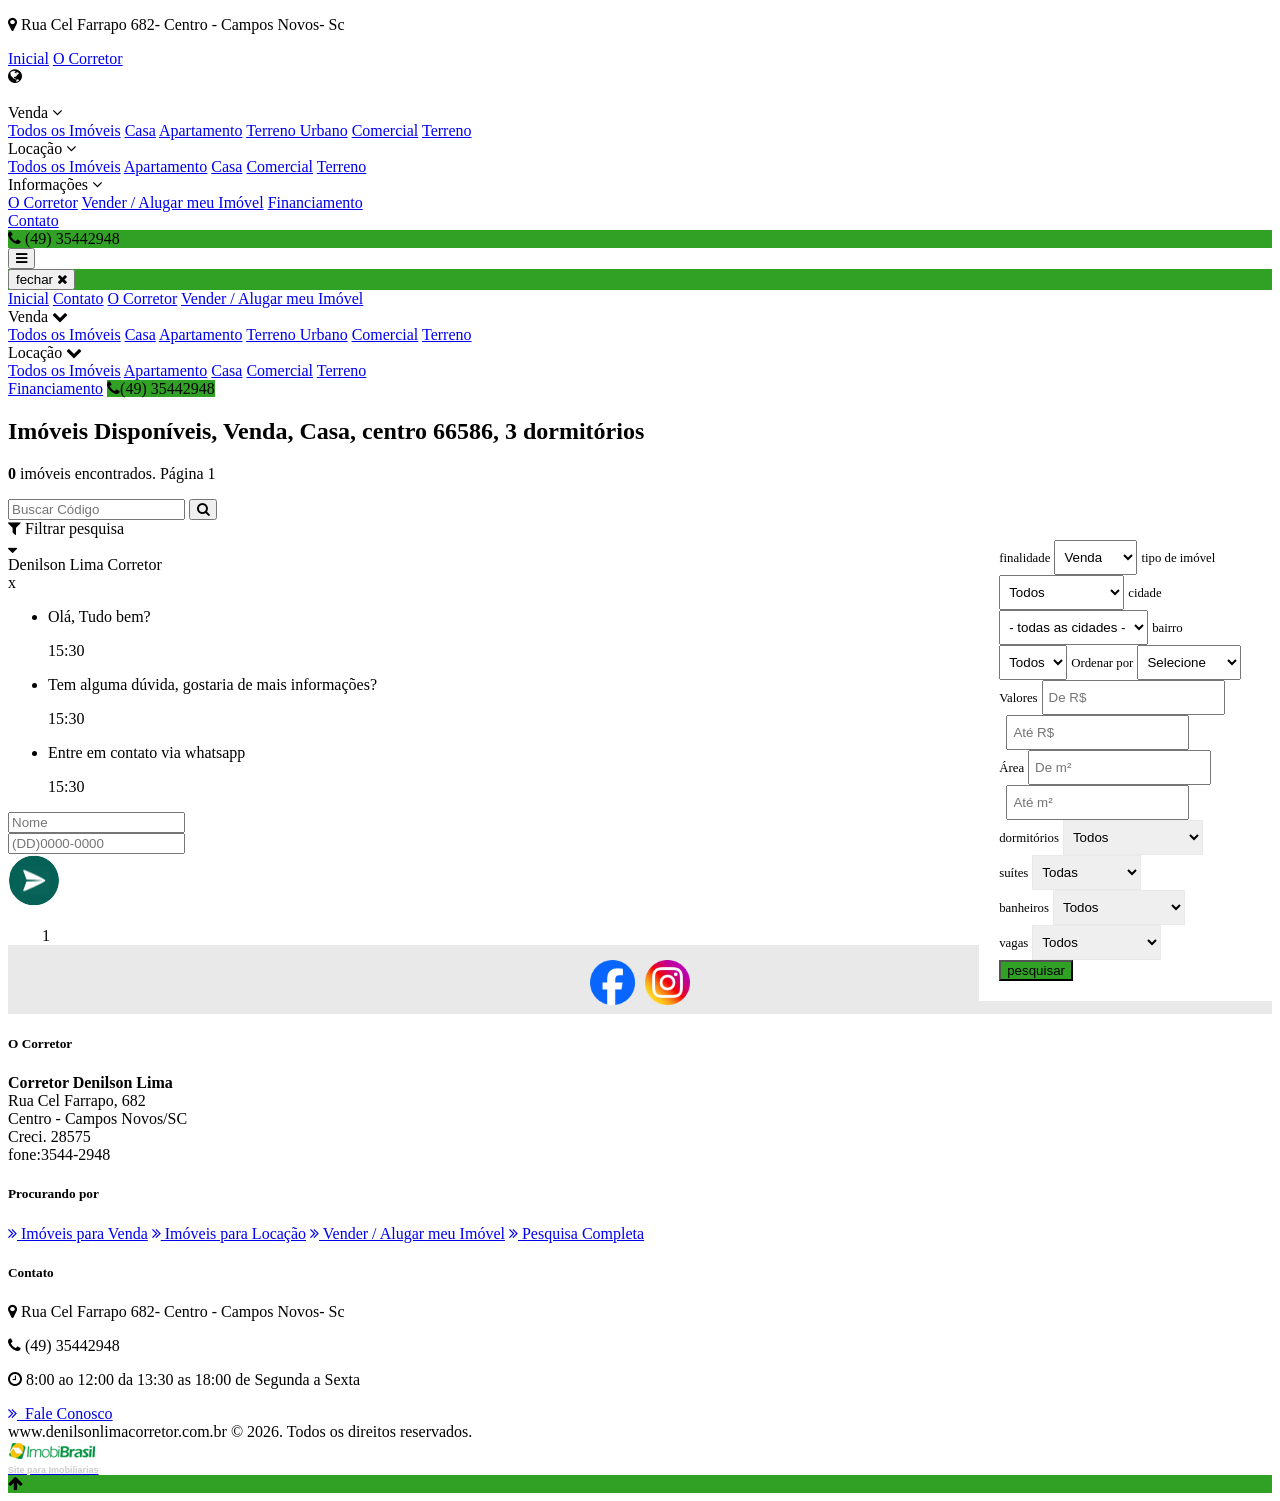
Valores (1018, 698)
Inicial (28, 58)
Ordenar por (1102, 663)
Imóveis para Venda (78, 1233)
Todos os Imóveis (64, 130)
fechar (41, 279)
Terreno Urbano (297, 130)
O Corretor (88, 58)
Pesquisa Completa (576, 1233)
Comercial (385, 130)
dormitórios (1029, 838)
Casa (140, 130)
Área (1011, 768)
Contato (33, 220)
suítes (1013, 873)
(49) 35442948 (161, 388)
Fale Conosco (60, 1413)
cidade (1144, 593)
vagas (1013, 943)
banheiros (1024, 908)
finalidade (1024, 558)
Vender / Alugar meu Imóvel (172, 202)
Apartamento (201, 130)
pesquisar (1036, 970)
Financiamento (315, 202)
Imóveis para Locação (229, 1233)
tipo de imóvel (1178, 558)
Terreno (447, 130)
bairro (1167, 628)
